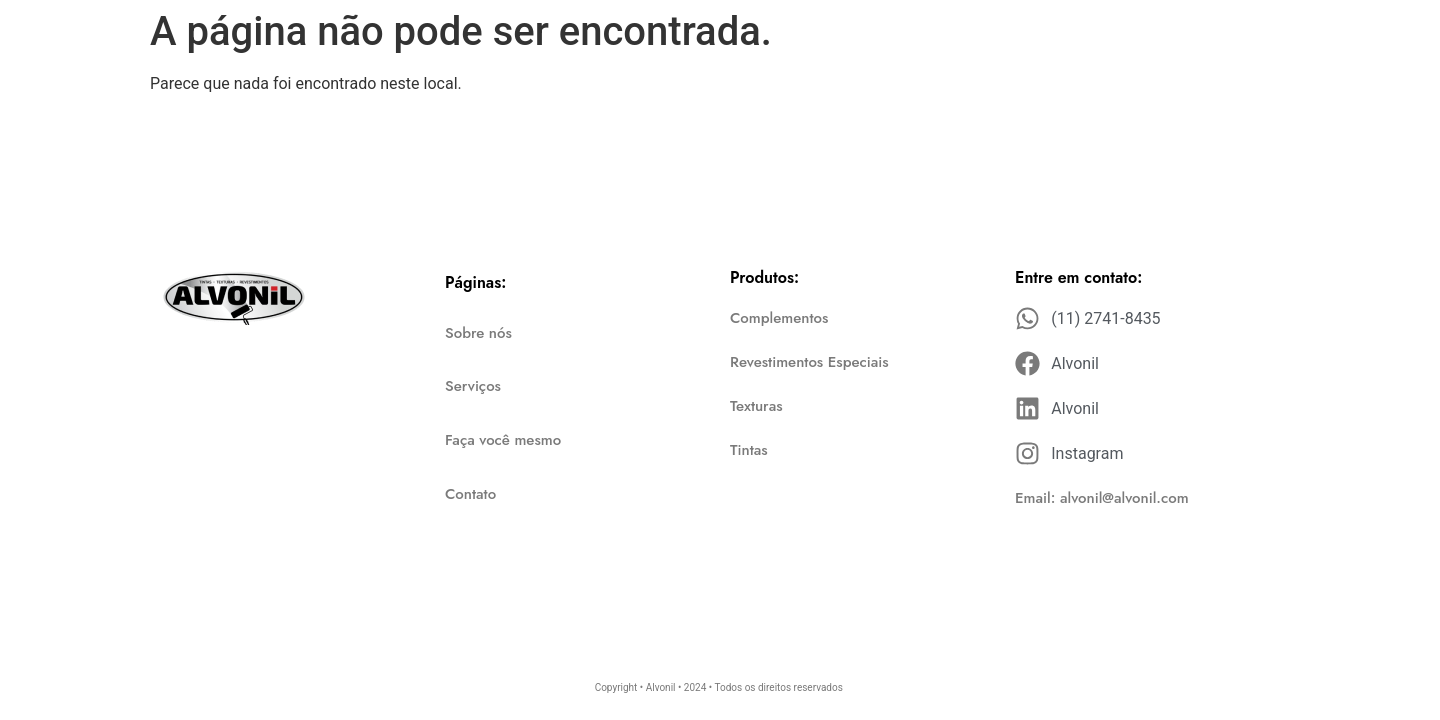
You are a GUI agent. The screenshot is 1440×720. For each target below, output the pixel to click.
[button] (1102, 498)
